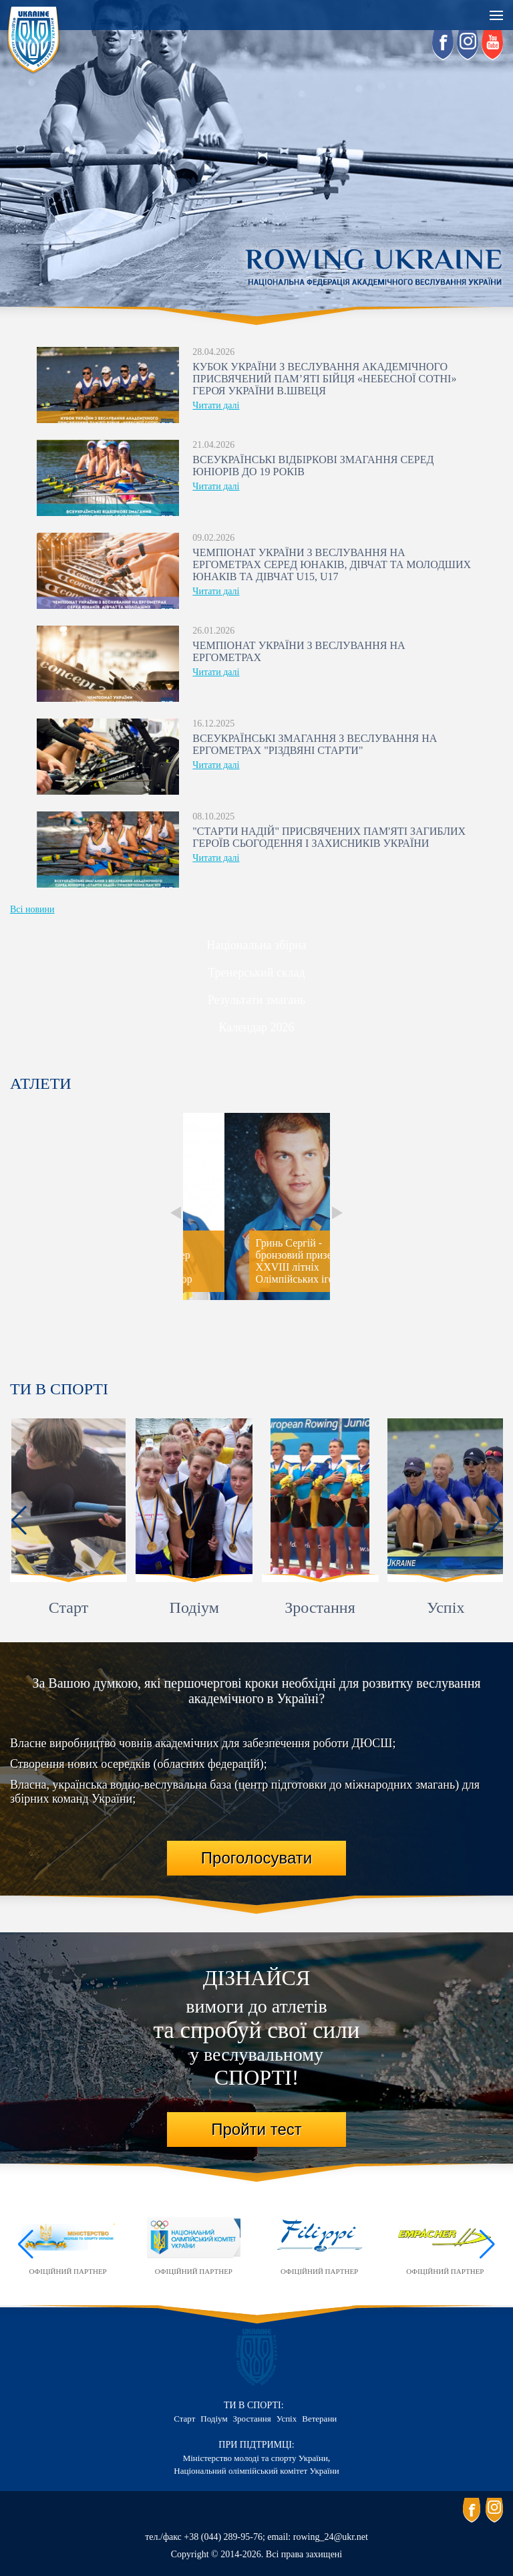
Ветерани (319, 2419)
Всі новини (32, 909)
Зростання (320, 1607)
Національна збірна (256, 945)
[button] (19, 1520)
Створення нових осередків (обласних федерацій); (138, 1764)
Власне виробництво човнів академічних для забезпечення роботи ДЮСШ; (202, 1743)
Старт (68, 1607)
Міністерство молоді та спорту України (255, 2458)
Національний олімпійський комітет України (256, 2471)
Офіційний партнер (68, 2244)
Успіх (445, 1607)
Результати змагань (256, 1000)
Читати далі (215, 405)
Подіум (194, 1607)
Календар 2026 (256, 1027)
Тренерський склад (256, 972)
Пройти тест (256, 2129)
